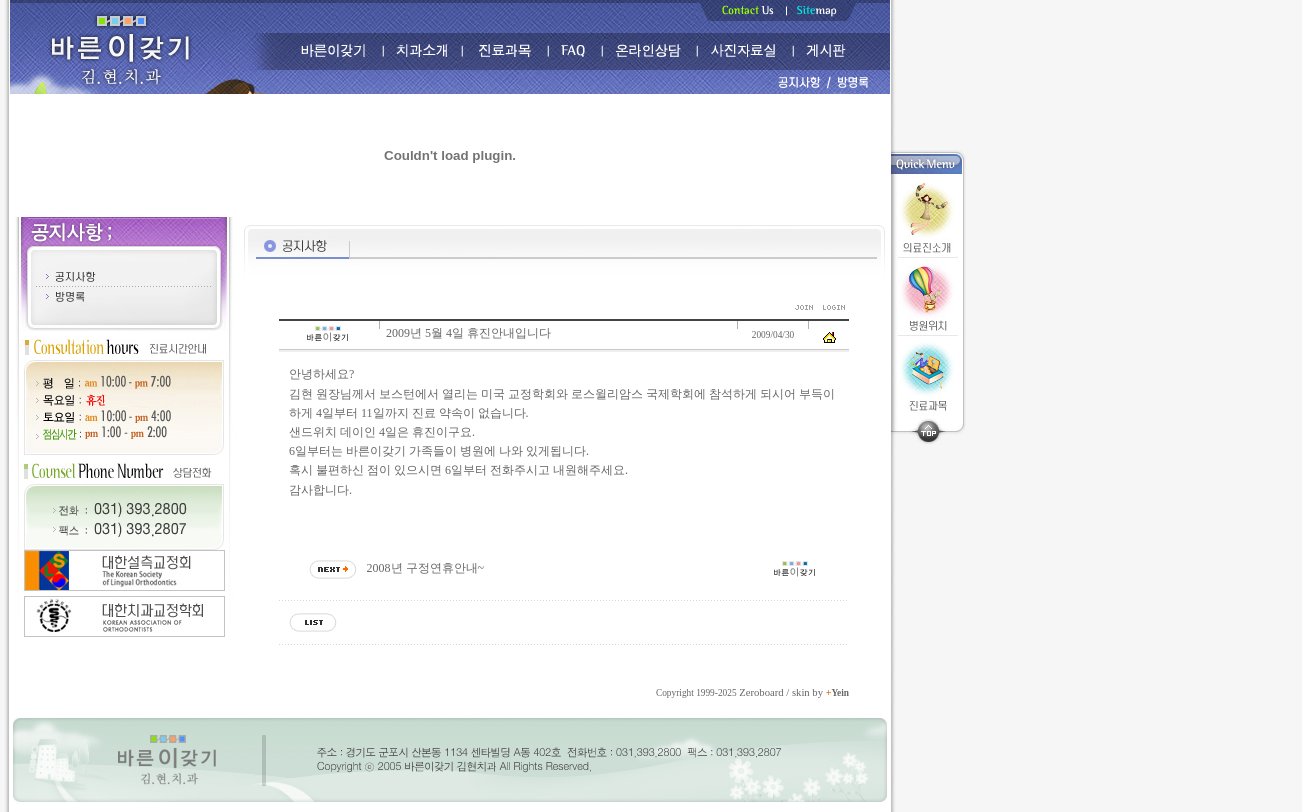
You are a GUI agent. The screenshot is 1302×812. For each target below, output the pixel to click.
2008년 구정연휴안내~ (426, 568)
